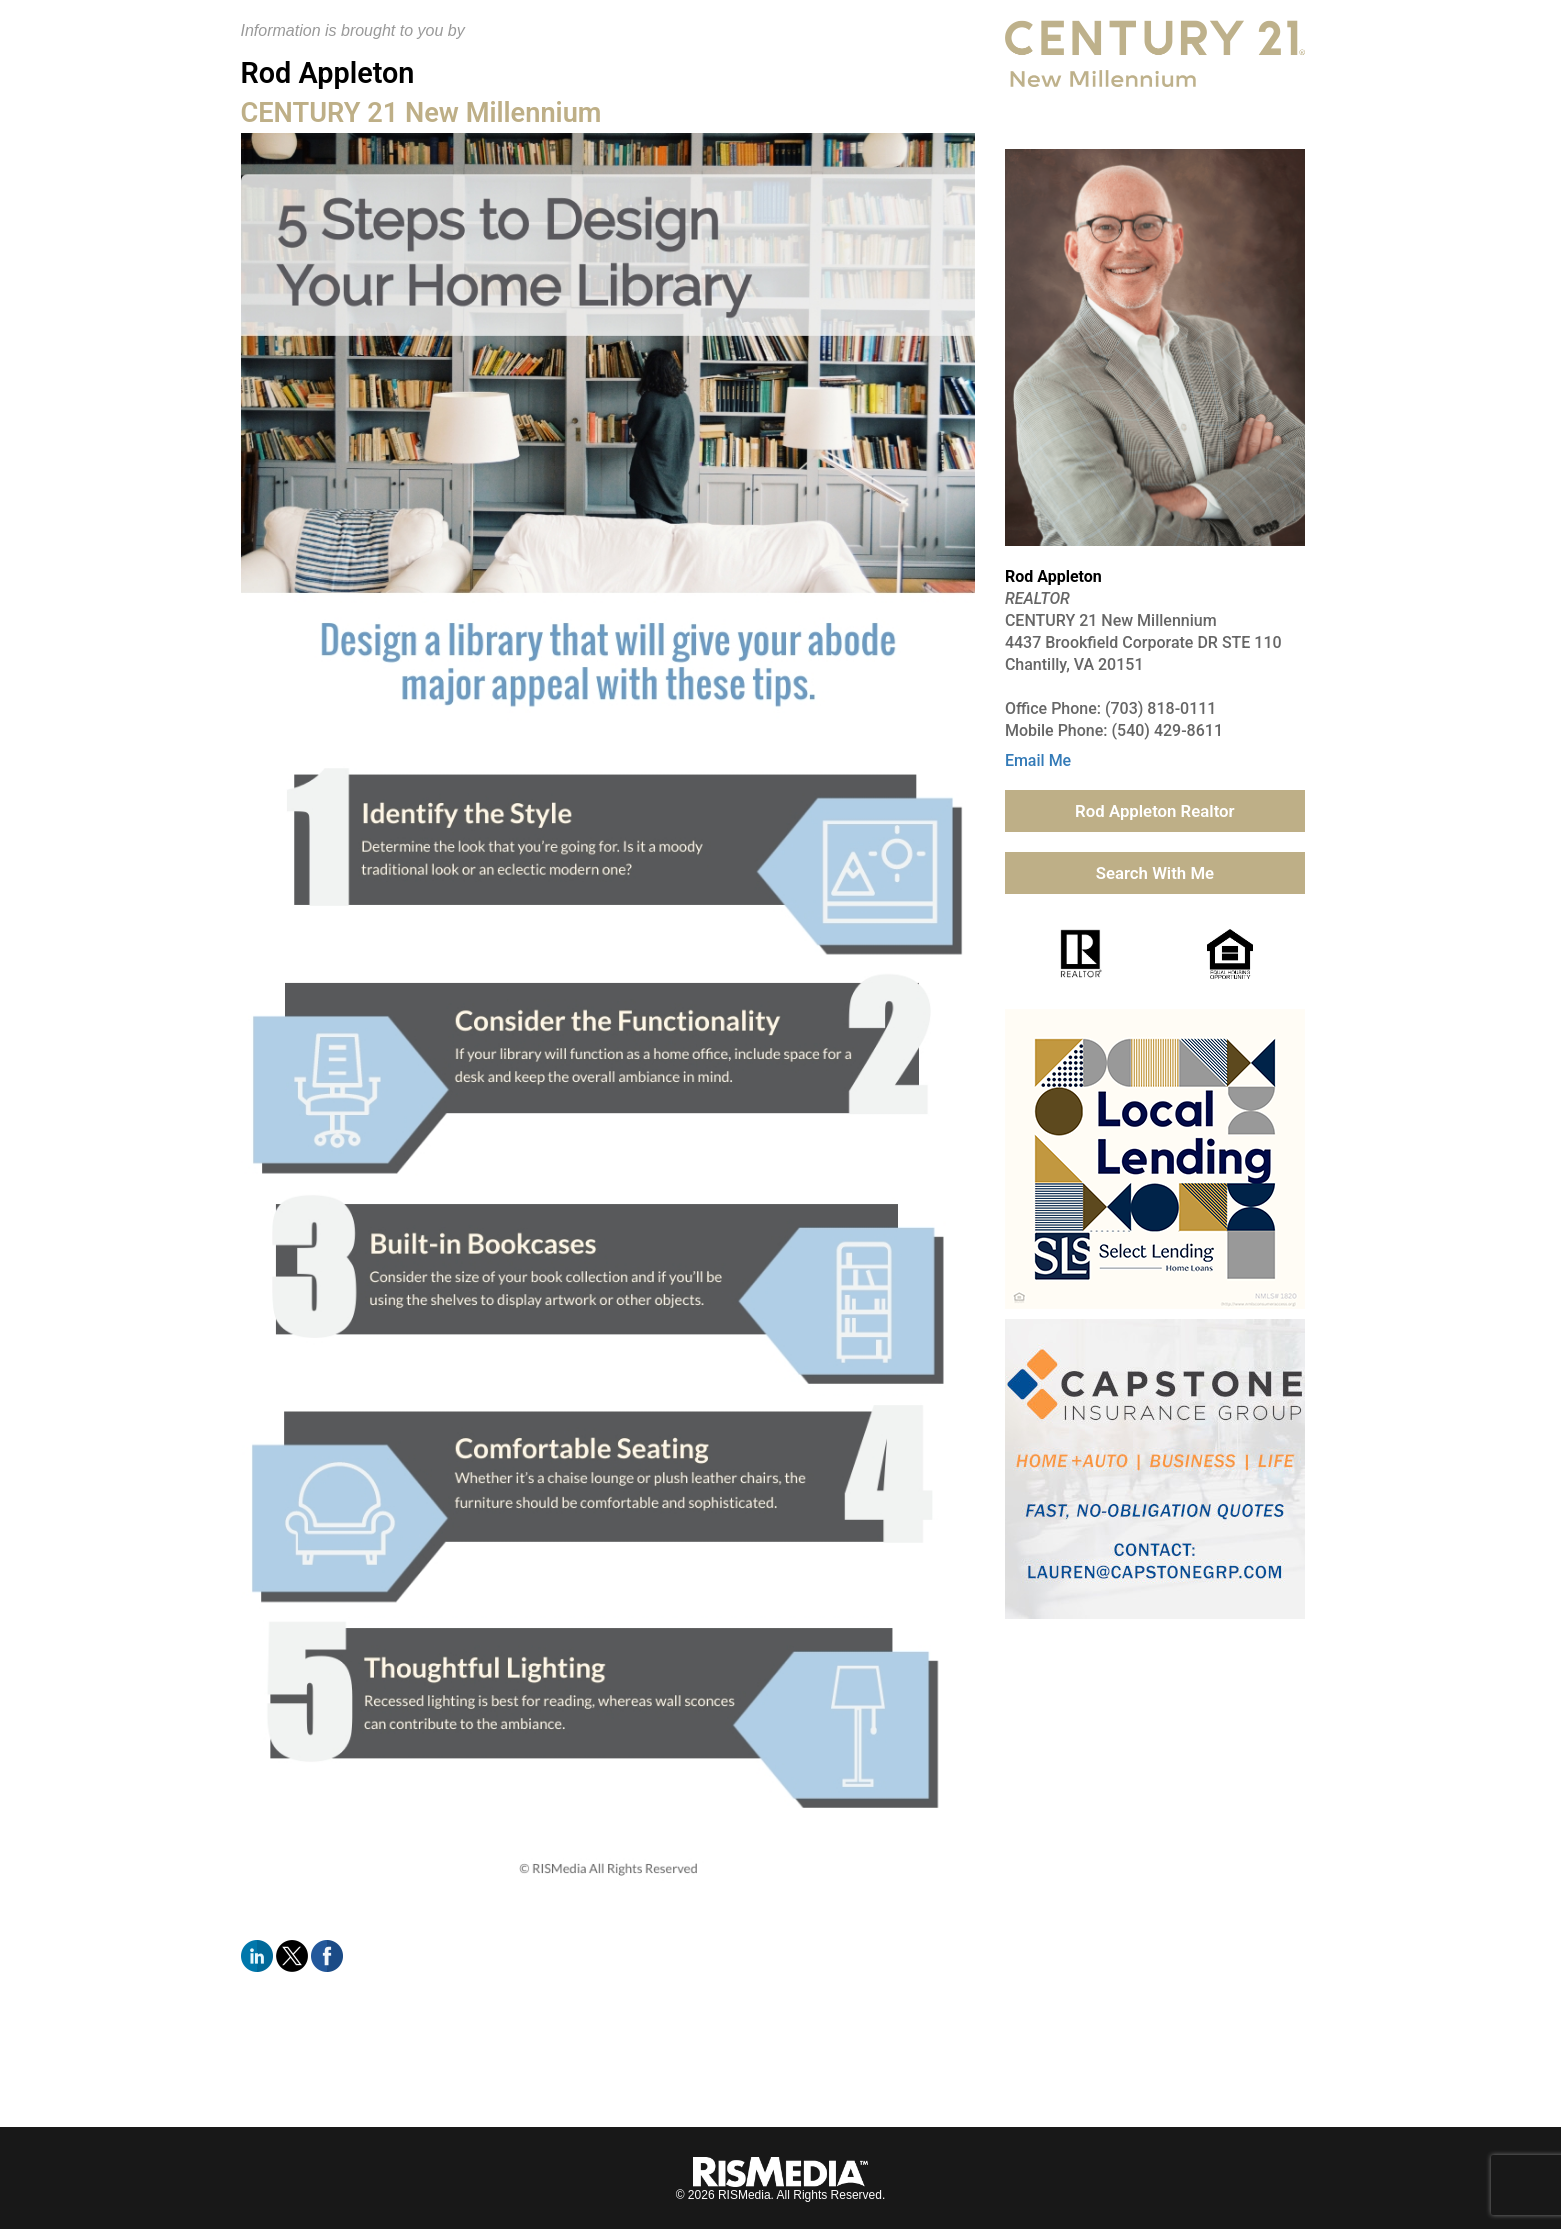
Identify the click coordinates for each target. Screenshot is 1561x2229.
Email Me (1038, 760)
